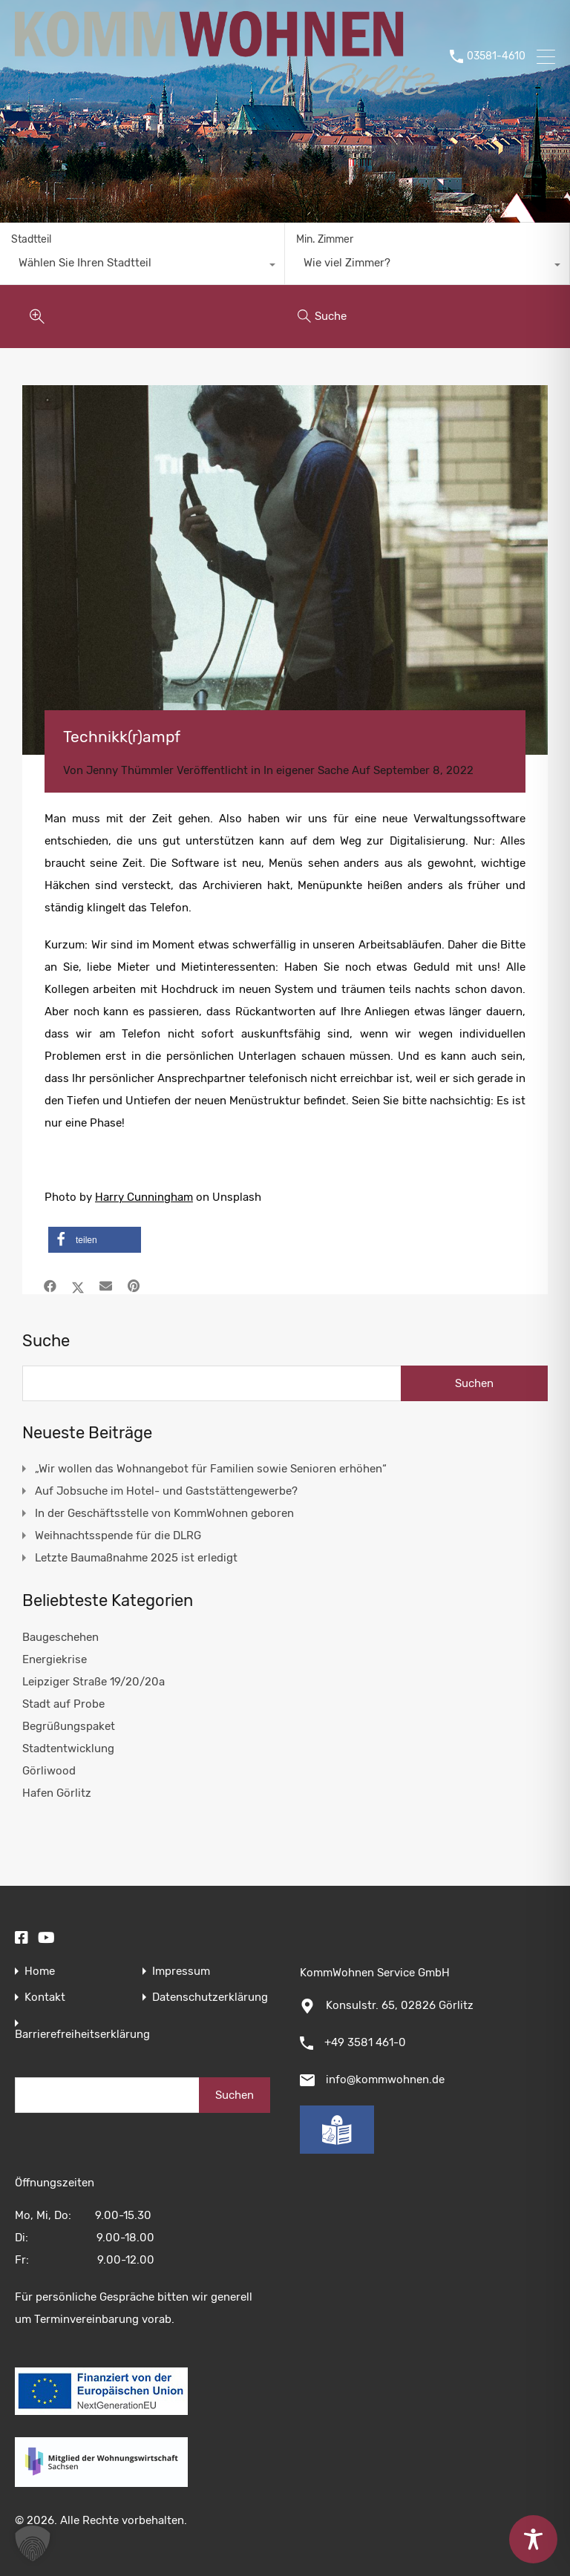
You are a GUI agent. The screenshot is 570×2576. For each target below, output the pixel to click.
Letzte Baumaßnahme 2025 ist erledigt (136, 1557)
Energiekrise (54, 1659)
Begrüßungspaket (68, 1726)
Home (39, 1971)
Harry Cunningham (144, 1197)
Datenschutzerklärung (210, 1997)
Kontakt (44, 1997)
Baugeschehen (60, 1637)
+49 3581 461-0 (365, 2042)
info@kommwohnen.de (385, 2079)
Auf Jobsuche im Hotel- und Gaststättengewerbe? (166, 1491)
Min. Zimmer (324, 239)
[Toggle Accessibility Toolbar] (533, 2539)
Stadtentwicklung (68, 1748)
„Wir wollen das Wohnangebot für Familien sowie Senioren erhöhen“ (211, 1468)
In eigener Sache (306, 770)
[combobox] (142, 266)
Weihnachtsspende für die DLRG (118, 1535)
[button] (94, 1240)
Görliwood (49, 1770)
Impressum (181, 1971)
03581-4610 (496, 56)
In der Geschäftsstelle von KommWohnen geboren (164, 1513)
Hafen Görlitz (56, 1793)
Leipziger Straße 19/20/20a (93, 1681)
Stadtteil (31, 239)
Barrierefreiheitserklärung (82, 2034)
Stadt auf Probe (63, 1704)
